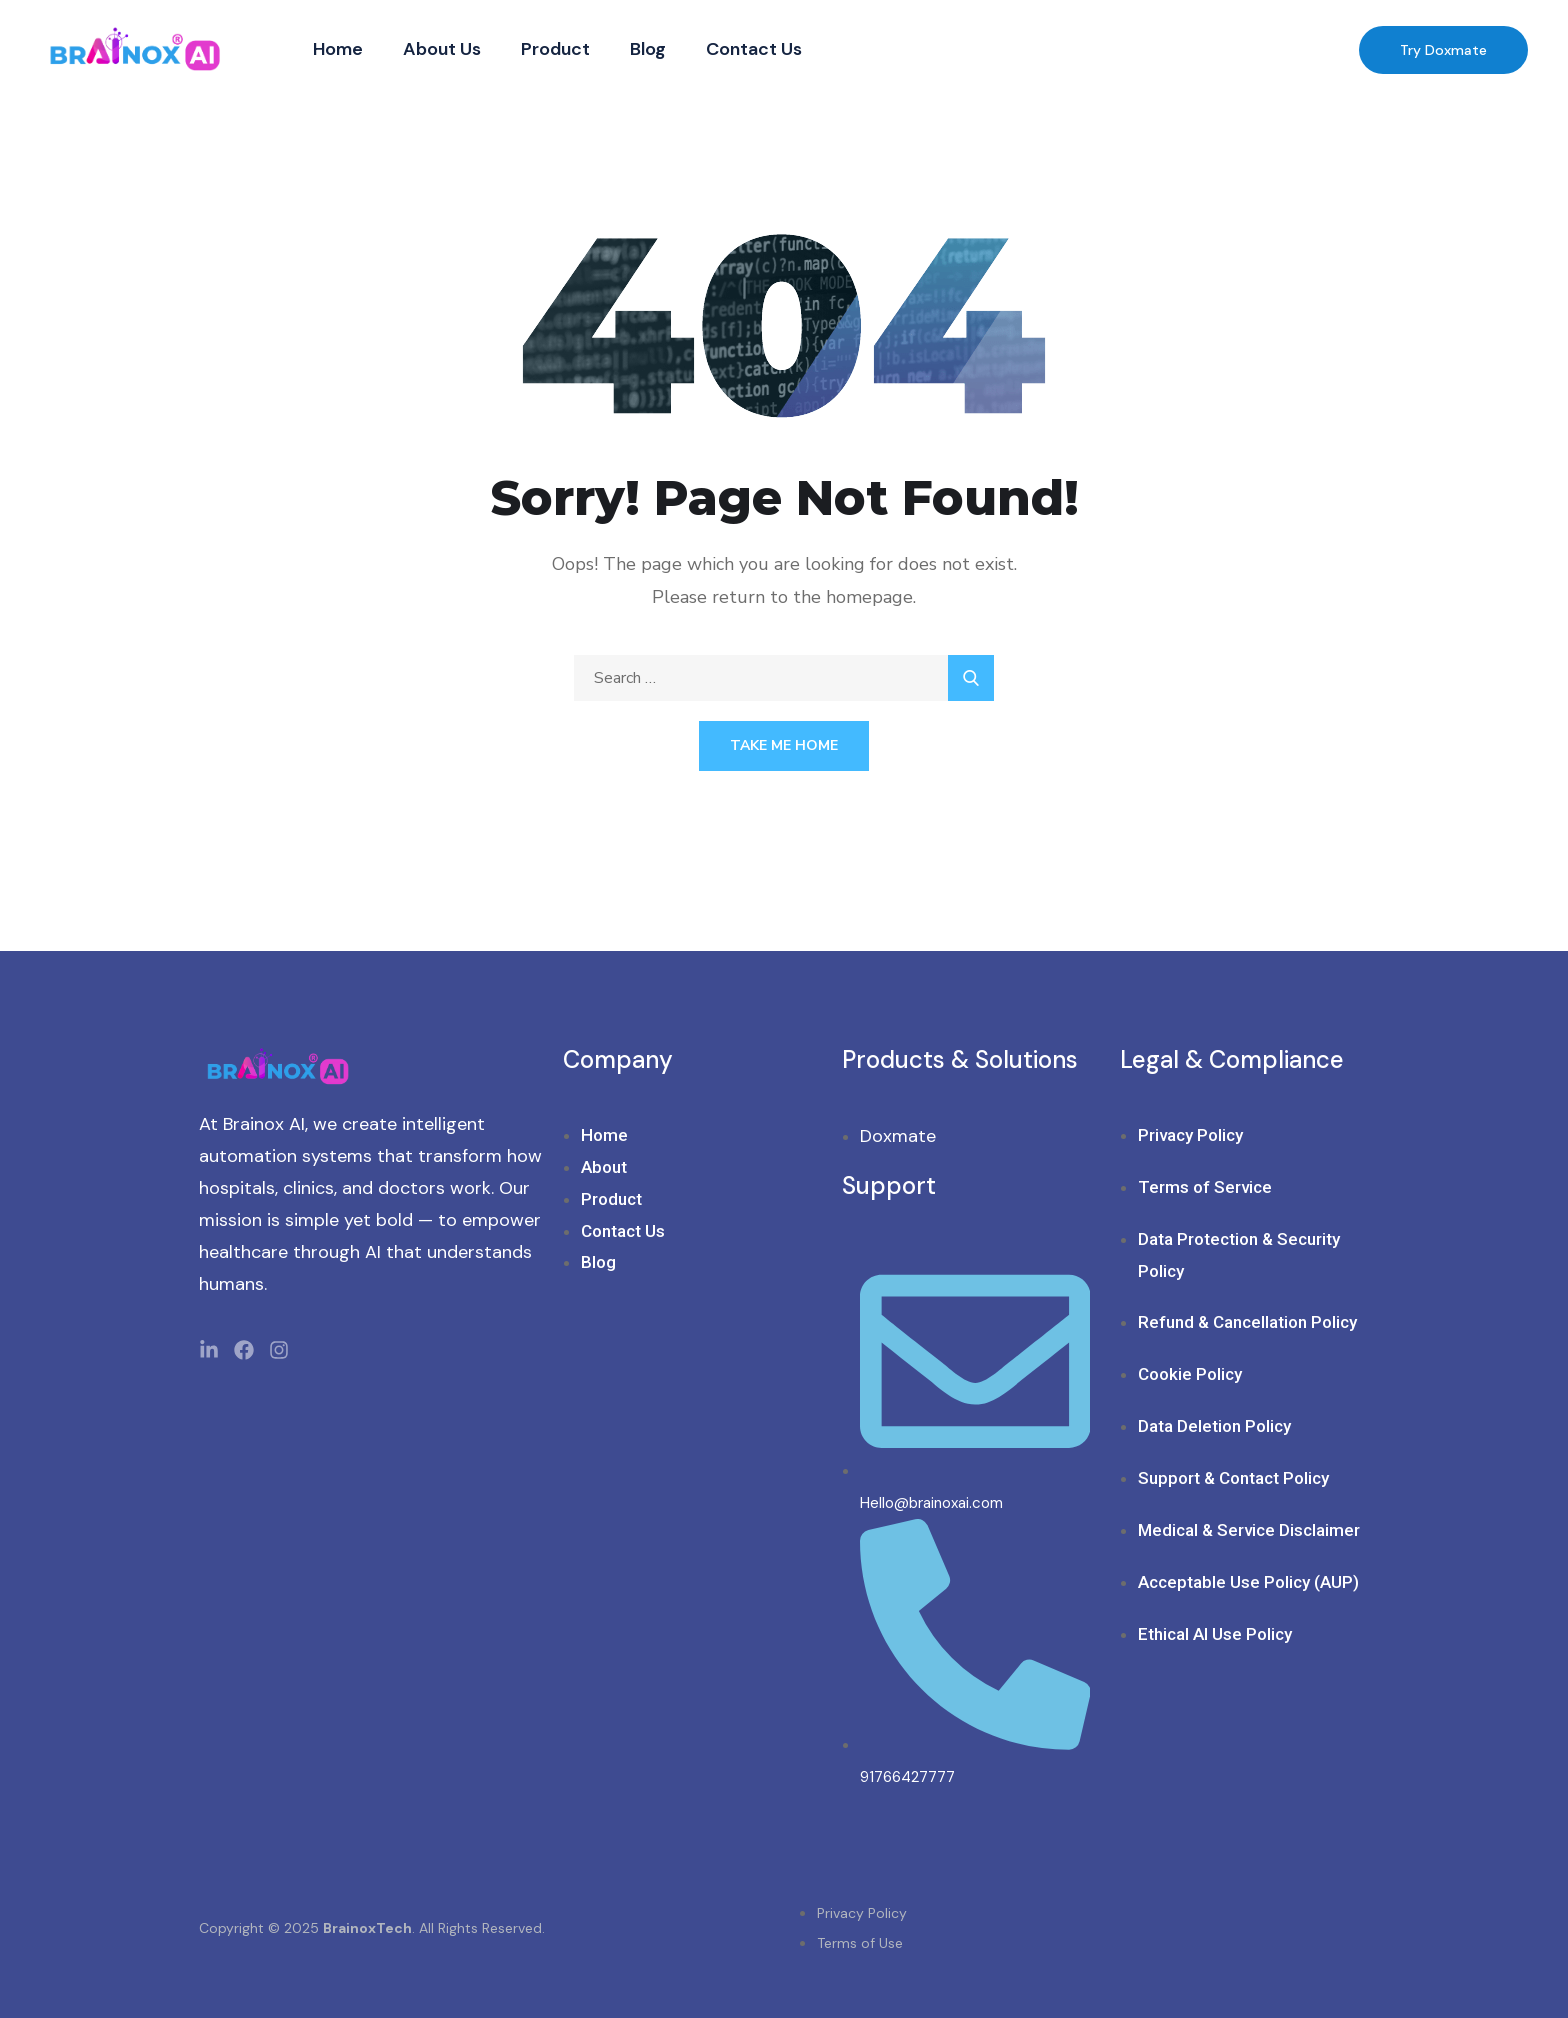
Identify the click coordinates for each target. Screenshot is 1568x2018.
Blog (648, 49)
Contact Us (754, 49)
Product (555, 49)
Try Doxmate (1443, 50)
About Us (442, 49)
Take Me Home (784, 745)
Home (338, 49)
